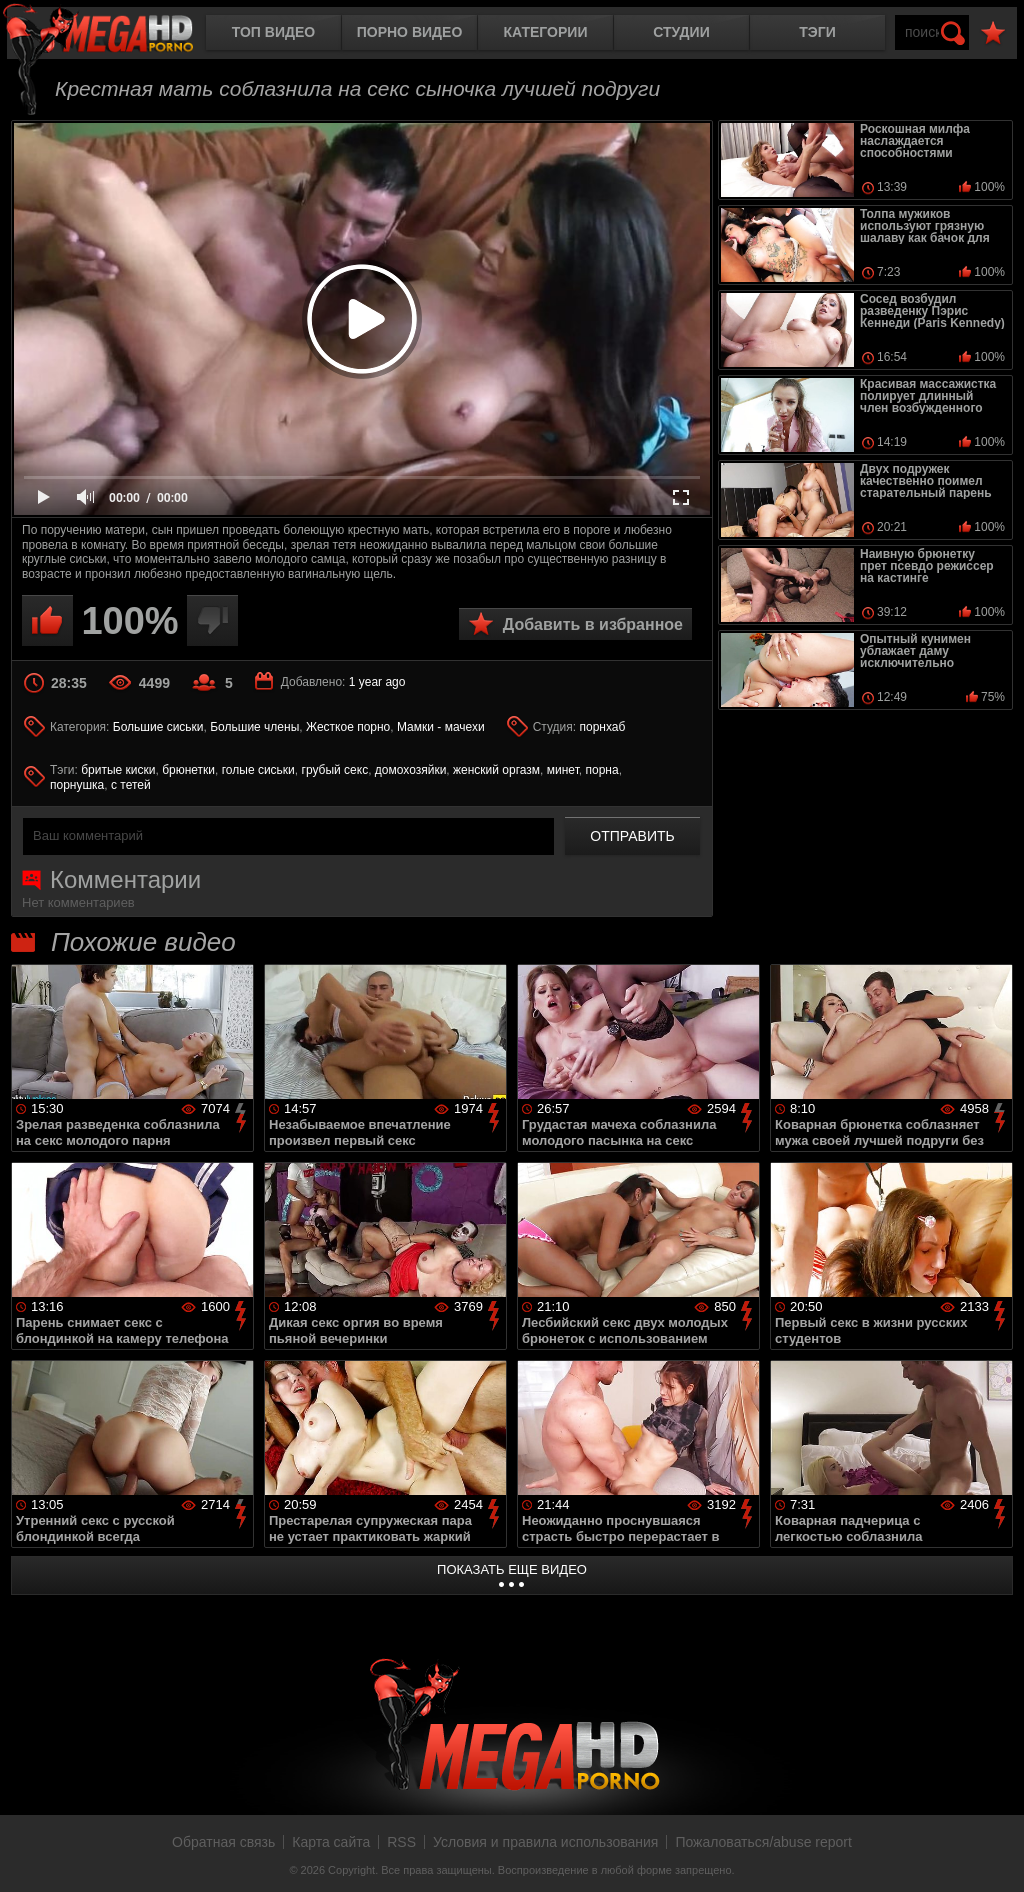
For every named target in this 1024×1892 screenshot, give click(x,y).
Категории (546, 32)
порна (601, 770)
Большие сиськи (158, 727)
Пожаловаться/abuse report (763, 1842)
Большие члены (254, 727)
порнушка (77, 785)
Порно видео (410, 32)
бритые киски (118, 770)
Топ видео (273, 32)
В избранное (993, 33)
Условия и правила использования (545, 1842)
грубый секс (335, 770)
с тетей (131, 785)
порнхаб (602, 727)
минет (563, 770)
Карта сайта (331, 1842)
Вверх (994, 1855)
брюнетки (188, 770)
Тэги (817, 32)
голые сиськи (258, 770)
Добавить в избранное (593, 624)
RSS (401, 1842)
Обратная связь (223, 1842)
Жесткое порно (348, 727)
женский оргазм (496, 770)
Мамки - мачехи (441, 727)
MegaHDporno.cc (115, 34)
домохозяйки (411, 770)
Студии (681, 32)
